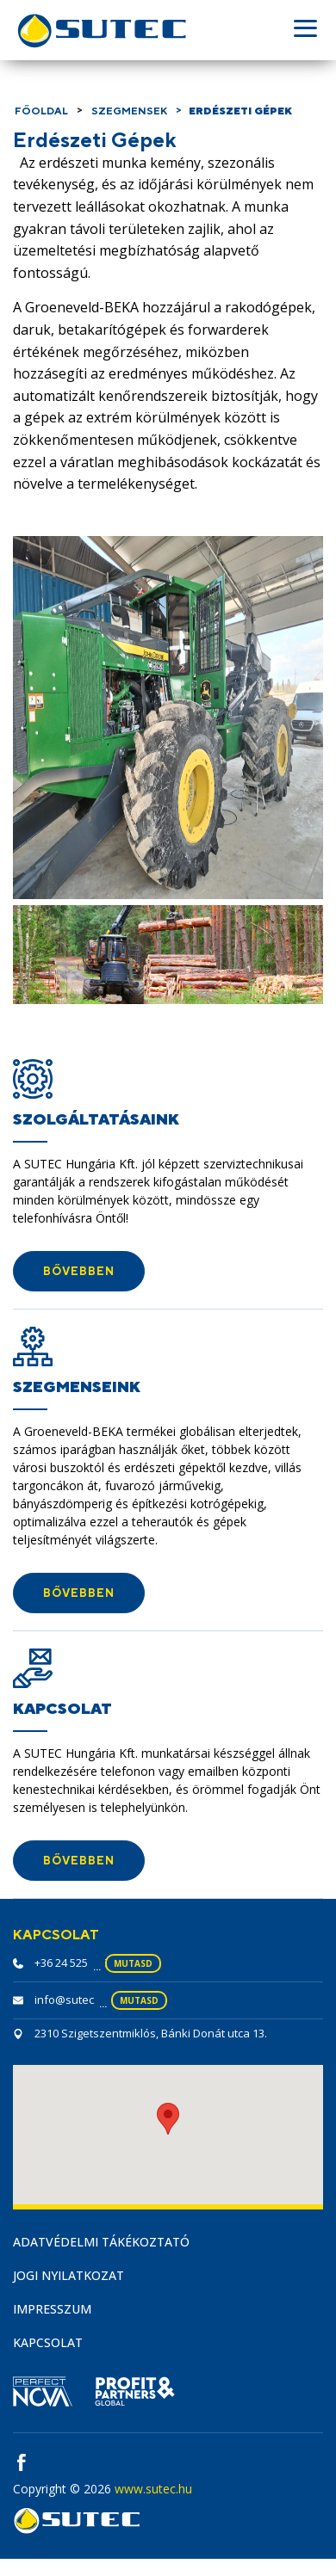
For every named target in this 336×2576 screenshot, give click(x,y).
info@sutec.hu (72, 1999)
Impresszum (52, 2309)
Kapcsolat (48, 2342)
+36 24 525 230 (71, 1962)
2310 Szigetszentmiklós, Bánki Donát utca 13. (150, 2033)
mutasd (133, 1963)
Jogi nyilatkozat (68, 2275)
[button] (79, 1271)
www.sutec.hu (153, 2488)
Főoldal (41, 111)
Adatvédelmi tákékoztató (101, 2242)
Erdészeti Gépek (240, 111)
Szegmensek (129, 111)
